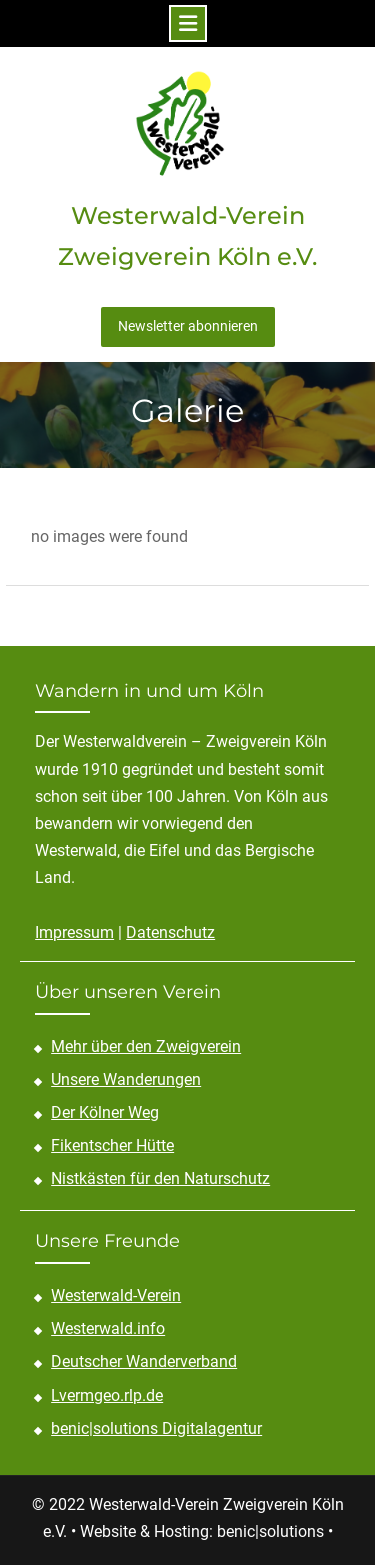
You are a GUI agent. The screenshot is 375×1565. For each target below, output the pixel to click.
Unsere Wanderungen (126, 1079)
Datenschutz (170, 932)
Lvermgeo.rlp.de (107, 1395)
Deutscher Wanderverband (144, 1361)
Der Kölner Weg (105, 1112)
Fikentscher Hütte (112, 1145)
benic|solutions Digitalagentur (156, 1428)
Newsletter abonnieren (188, 326)
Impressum (74, 932)
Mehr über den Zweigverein (146, 1046)
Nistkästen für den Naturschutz (160, 1178)
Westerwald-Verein (116, 1295)
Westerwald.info (108, 1328)
